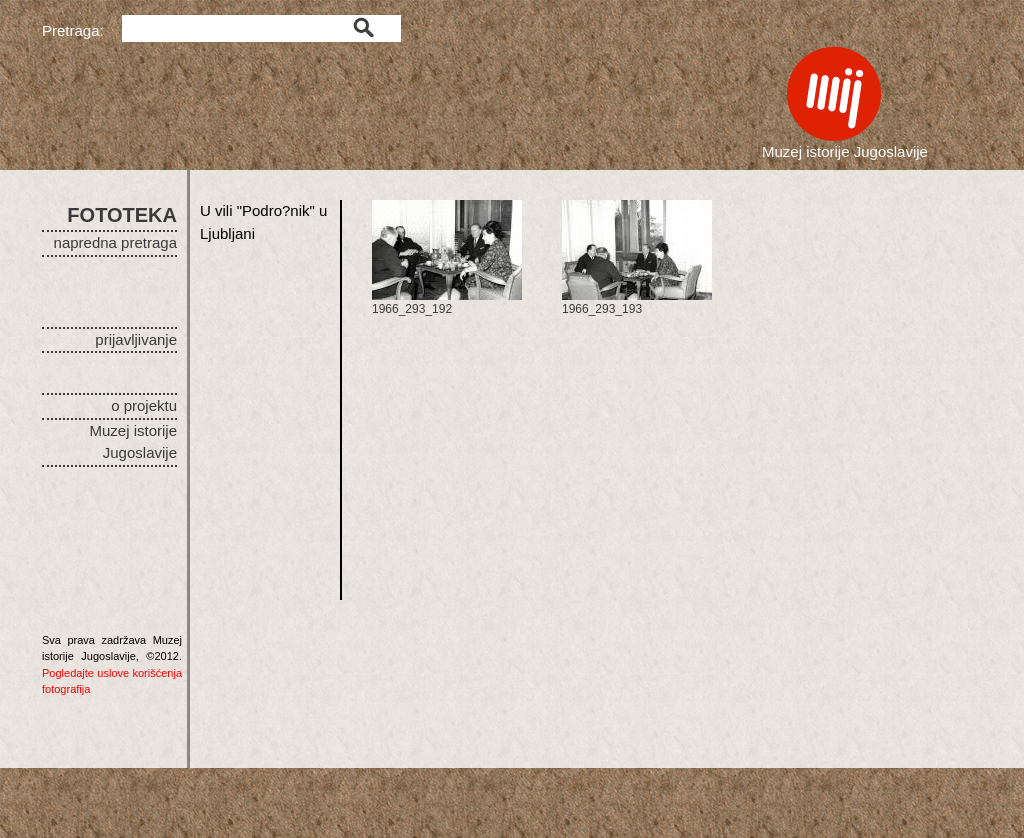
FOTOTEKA (122, 215)
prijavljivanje (136, 339)
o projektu (144, 405)
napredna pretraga (115, 242)
